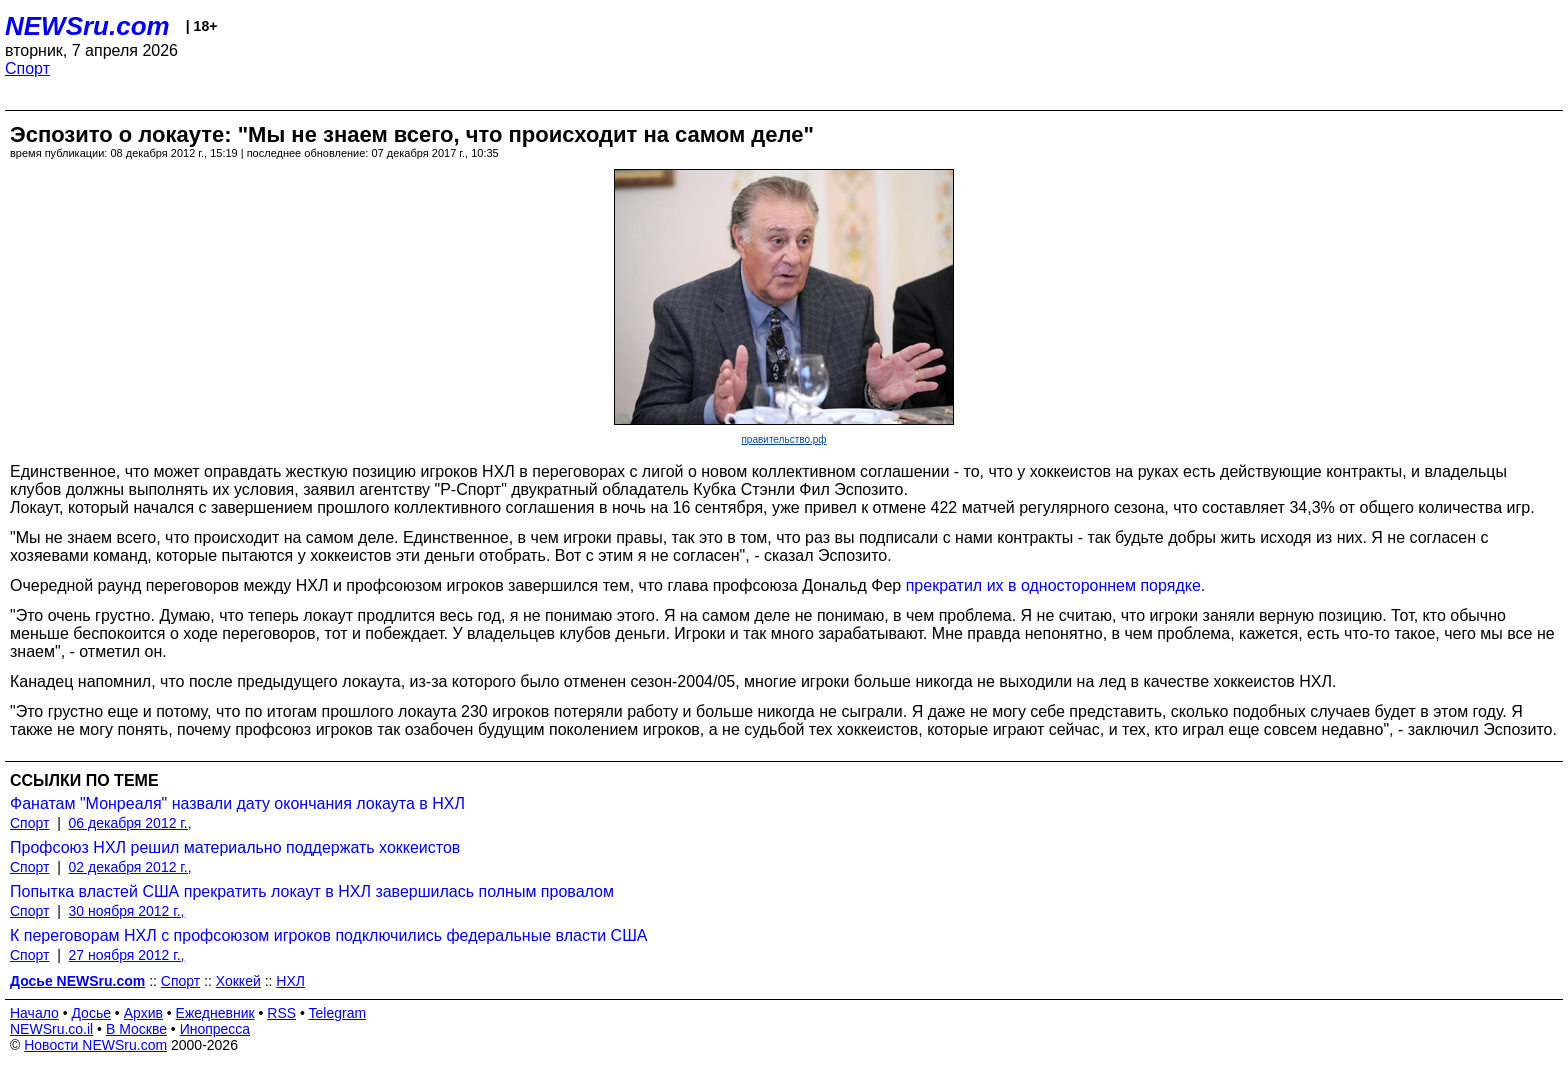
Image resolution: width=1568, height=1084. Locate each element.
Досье (91, 1013)
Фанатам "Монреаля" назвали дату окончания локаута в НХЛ (237, 803)
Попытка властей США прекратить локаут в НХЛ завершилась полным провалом (312, 891)
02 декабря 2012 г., (130, 867)
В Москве (136, 1029)
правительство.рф (783, 439)
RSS (281, 1013)
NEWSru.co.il (51, 1029)
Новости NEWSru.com (95, 1045)
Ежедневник (215, 1013)
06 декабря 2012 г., (130, 823)
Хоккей (238, 981)
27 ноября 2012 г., (127, 955)
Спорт (27, 68)
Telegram (338, 1013)
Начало (34, 1013)
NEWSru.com (87, 26)
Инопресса (215, 1029)
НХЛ (290, 981)
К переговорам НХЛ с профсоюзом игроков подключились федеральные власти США (328, 935)
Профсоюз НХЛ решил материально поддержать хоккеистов (235, 847)
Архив (143, 1013)
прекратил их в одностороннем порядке (1053, 585)
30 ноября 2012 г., (127, 911)
